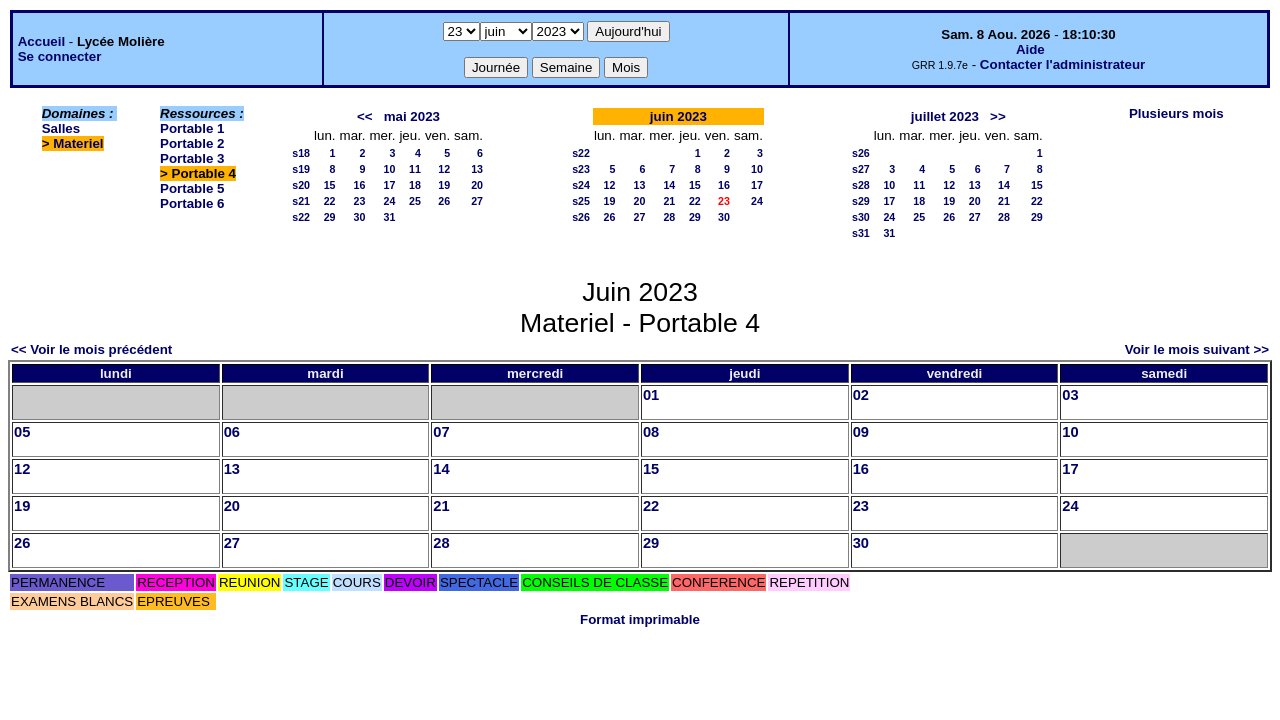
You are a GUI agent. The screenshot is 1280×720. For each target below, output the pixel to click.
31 (390, 217)
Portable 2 (192, 143)
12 (444, 169)
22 (330, 201)
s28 (861, 185)
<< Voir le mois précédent (91, 349)
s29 (861, 201)
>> (998, 116)
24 (390, 201)
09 (861, 432)
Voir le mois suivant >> (1197, 349)
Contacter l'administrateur (1062, 64)
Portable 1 (192, 128)
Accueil (41, 41)
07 (441, 432)
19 (444, 185)
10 (390, 169)
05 (22, 432)
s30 (861, 217)
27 (477, 201)
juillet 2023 (945, 116)
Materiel (78, 143)
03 (1070, 395)
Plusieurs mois (1176, 113)
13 (477, 169)
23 (360, 201)
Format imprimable (640, 619)
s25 (581, 201)
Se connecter (60, 56)
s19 (301, 169)
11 (415, 169)
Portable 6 (192, 203)
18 (415, 185)
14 (669, 185)
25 (415, 201)
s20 (301, 185)
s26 (581, 217)
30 (360, 217)
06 (232, 432)
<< (365, 116)
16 (360, 185)
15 (330, 185)
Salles (61, 128)
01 (651, 395)
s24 (581, 185)
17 (390, 185)
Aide (1030, 49)
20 (477, 185)
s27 (861, 169)
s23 (581, 169)
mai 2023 (412, 116)
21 (669, 201)
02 (861, 395)
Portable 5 (192, 188)
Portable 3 (192, 158)
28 (669, 217)
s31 (861, 233)
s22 (301, 217)
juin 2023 (678, 116)
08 (651, 432)
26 (444, 201)
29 (330, 217)
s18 (301, 153)
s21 (301, 201)
